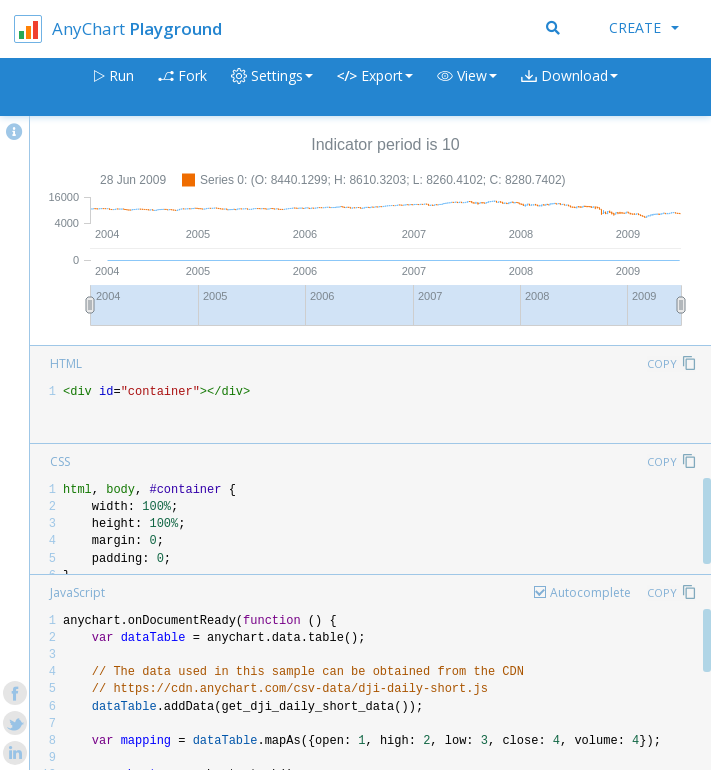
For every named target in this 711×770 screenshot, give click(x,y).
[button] (467, 87)
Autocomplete (590, 592)
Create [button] (644, 27)
